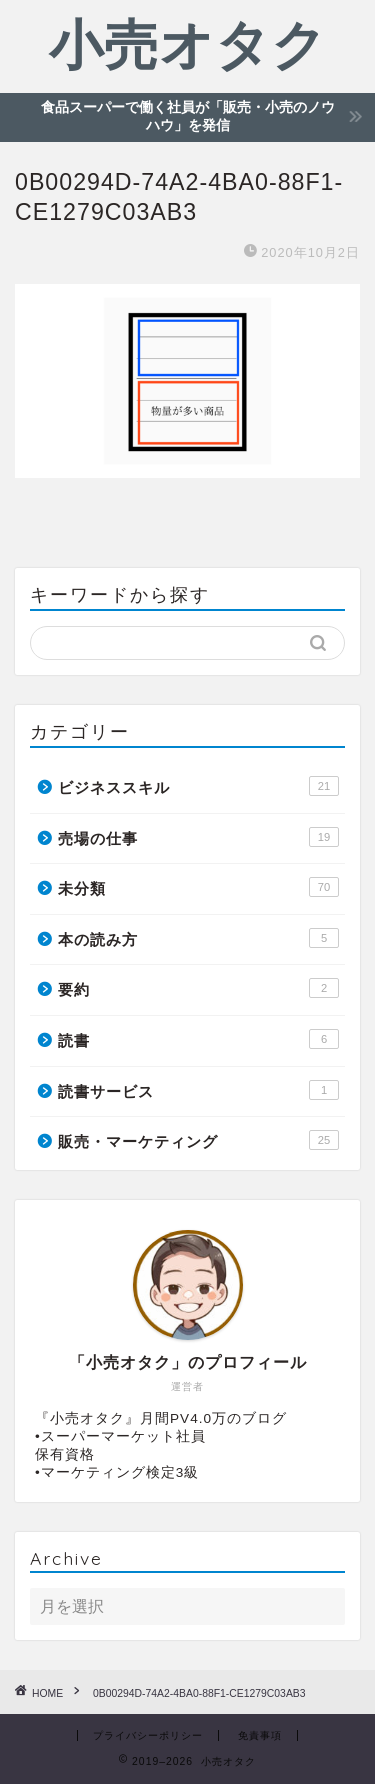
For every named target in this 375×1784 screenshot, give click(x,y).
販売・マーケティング (198, 1140)
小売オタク (188, 44)
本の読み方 (198, 938)
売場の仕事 (198, 837)
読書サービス (198, 1090)
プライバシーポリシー (148, 1735)
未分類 (198, 887)
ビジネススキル (198, 786)
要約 (198, 988)
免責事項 (260, 1735)
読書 (198, 1039)
